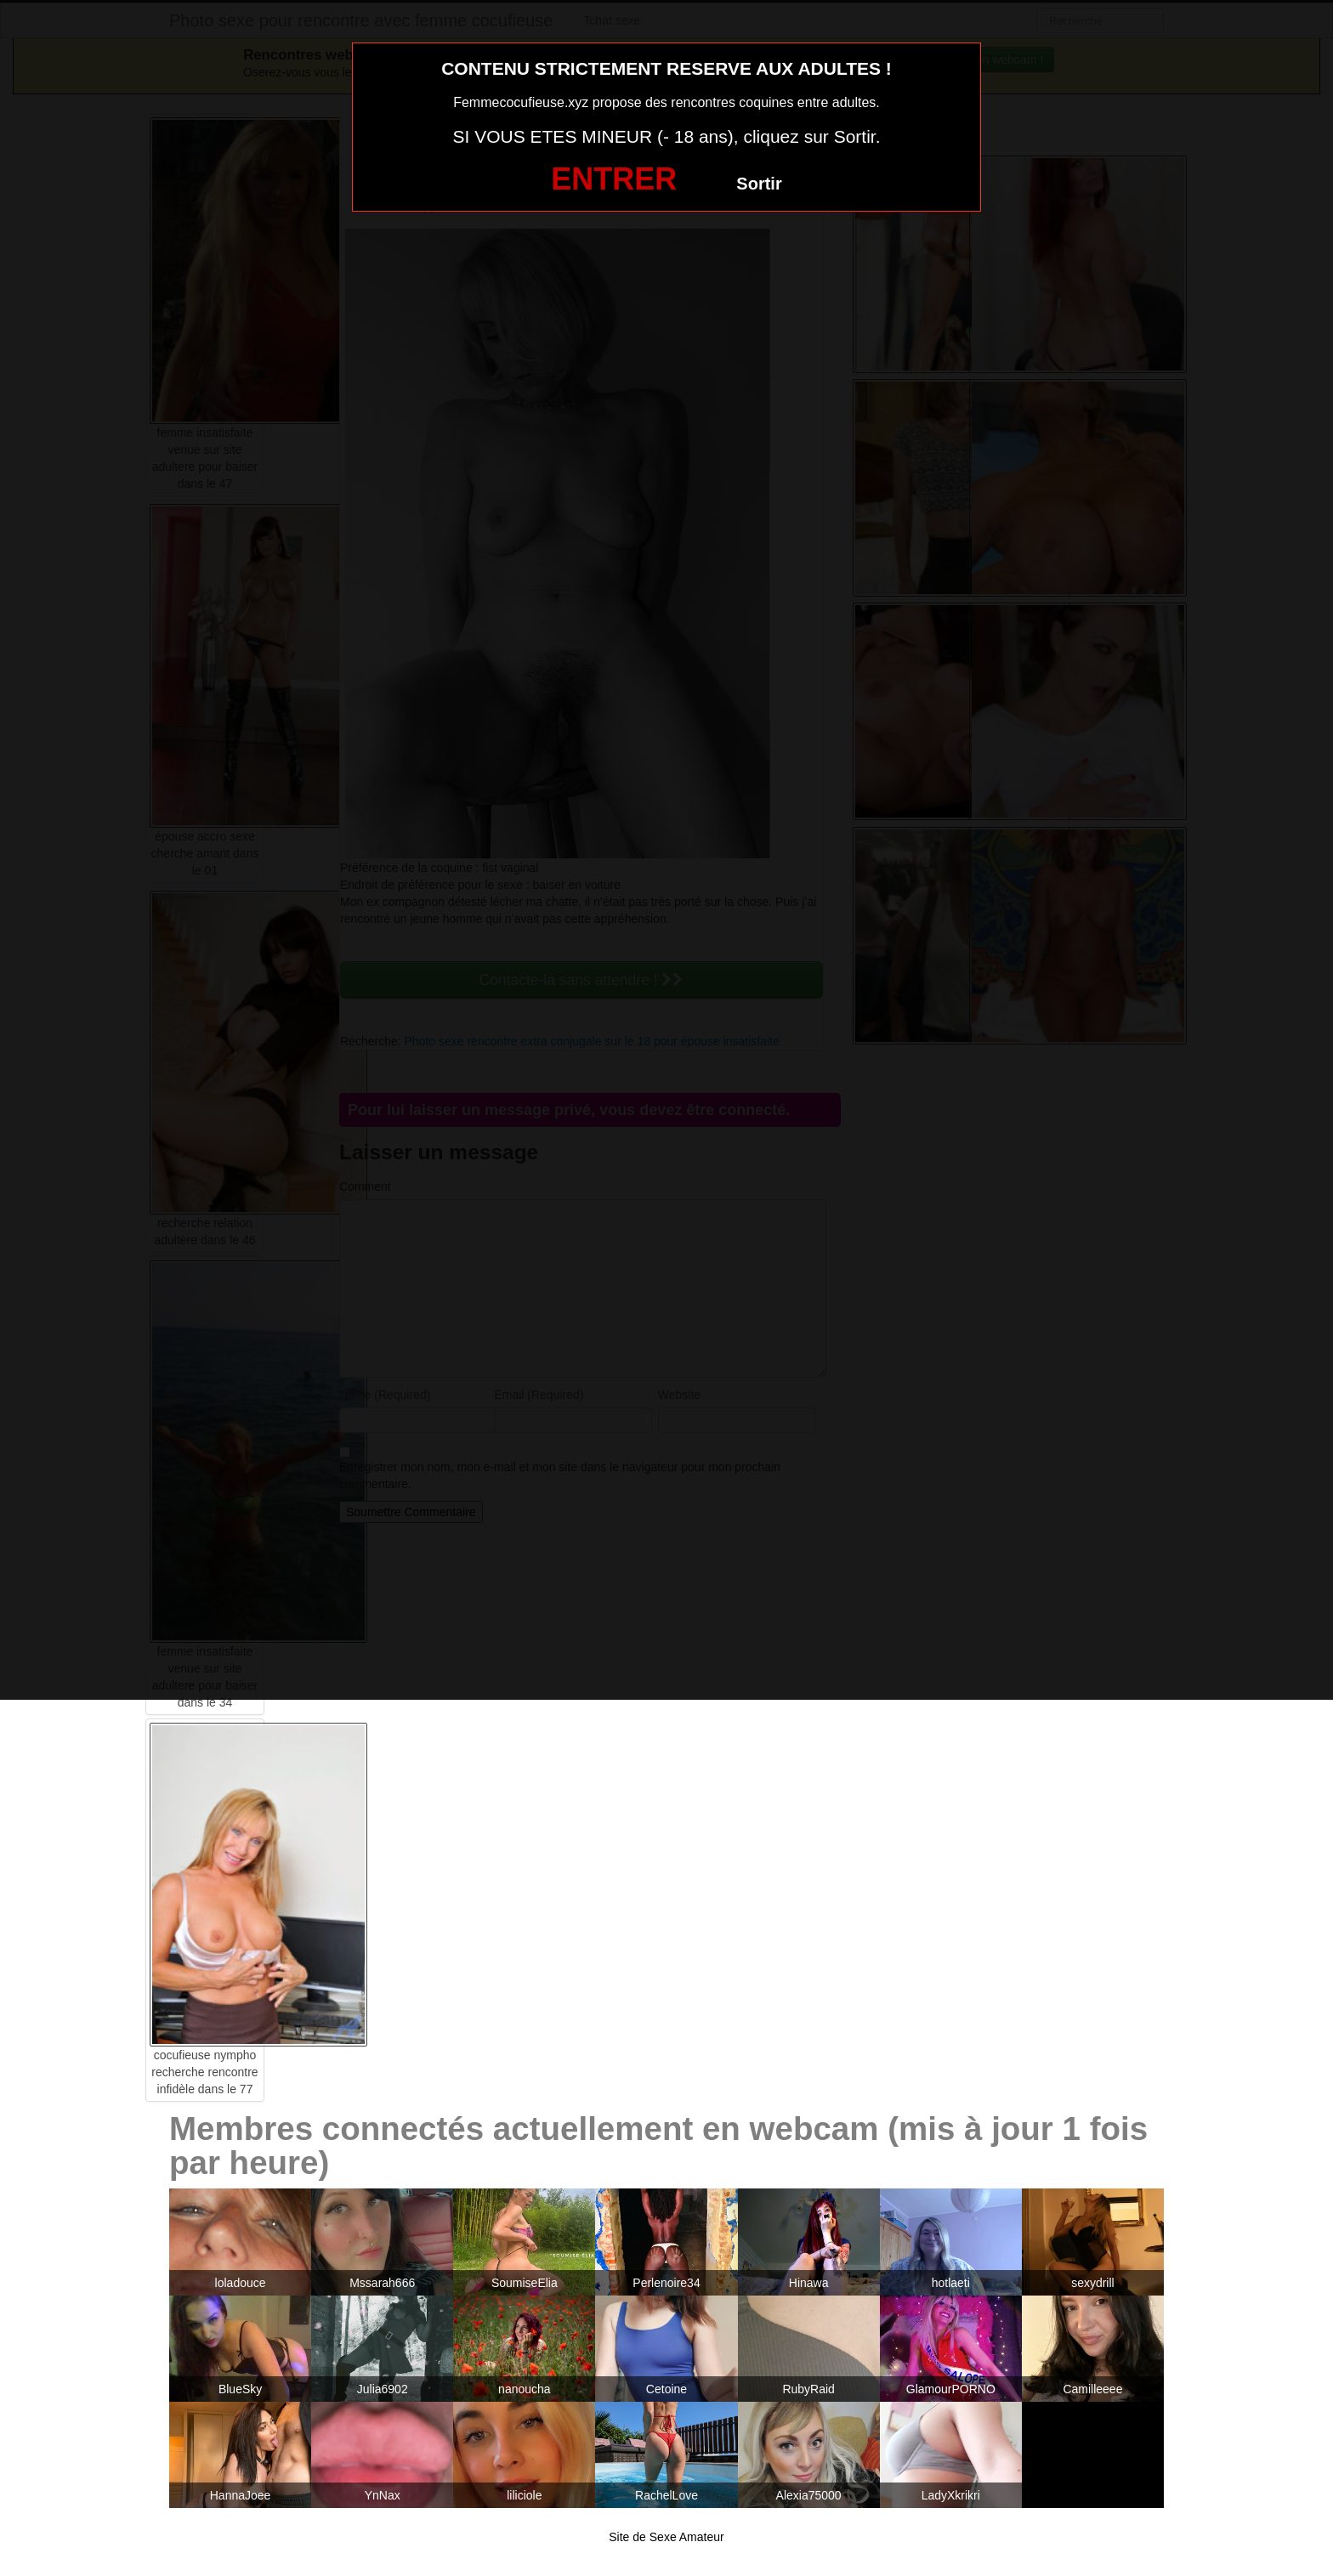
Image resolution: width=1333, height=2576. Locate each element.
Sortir (758, 183)
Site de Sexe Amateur (666, 2537)
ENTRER (614, 178)
